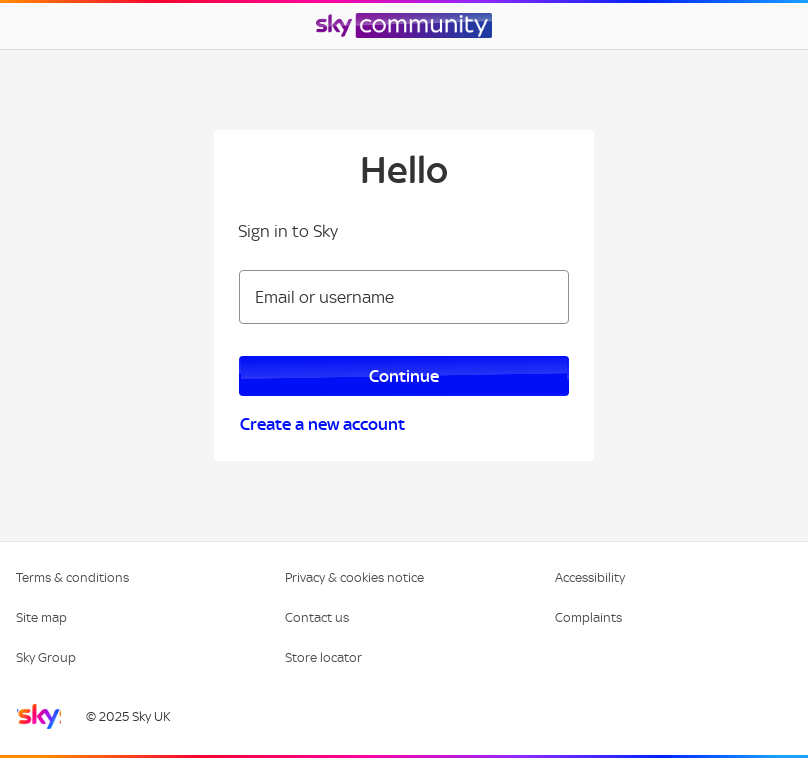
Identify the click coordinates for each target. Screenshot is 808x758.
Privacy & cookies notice (354, 577)
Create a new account (322, 424)
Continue (404, 376)
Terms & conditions (72, 577)
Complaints (588, 617)
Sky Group (46, 657)
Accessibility (590, 577)
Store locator (323, 657)
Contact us (317, 617)
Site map (41, 617)
